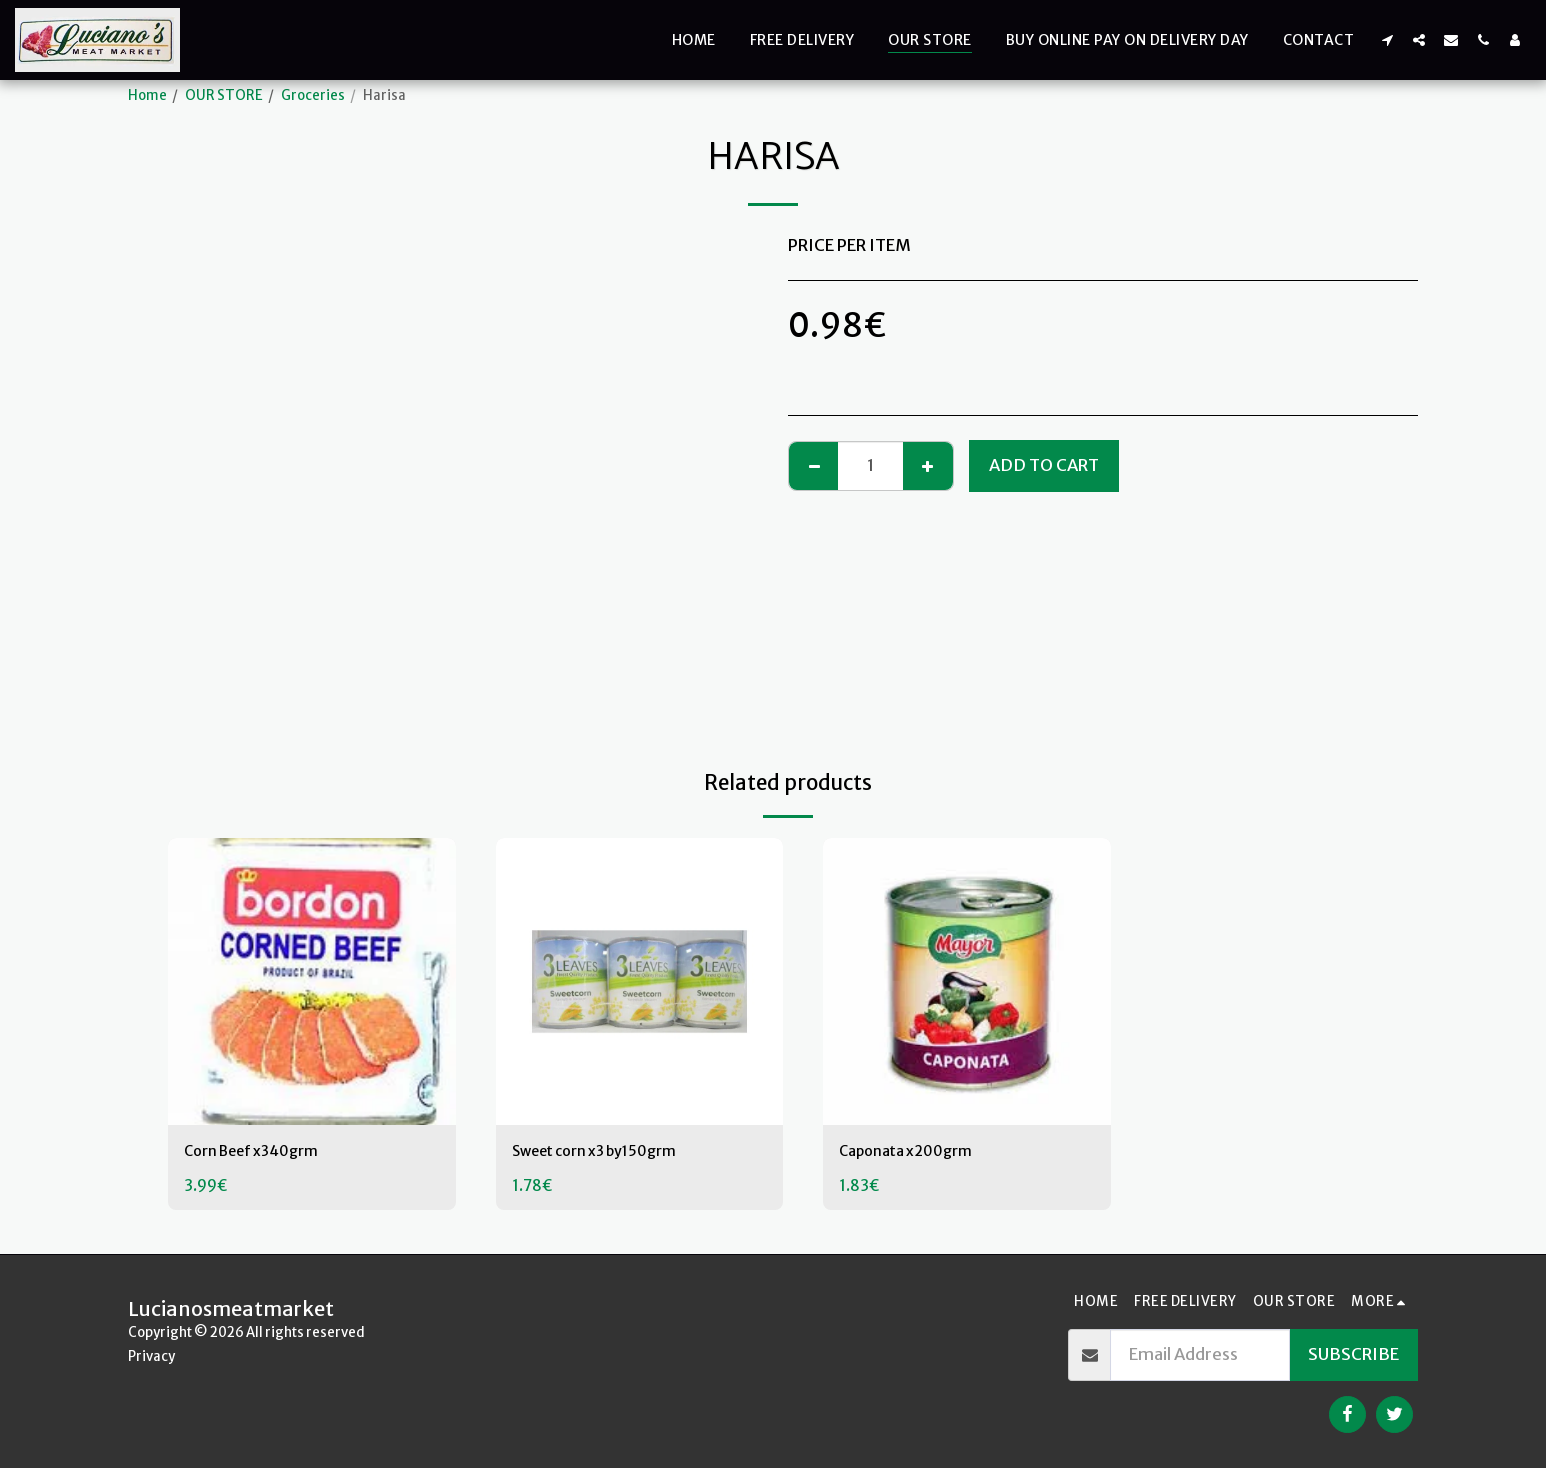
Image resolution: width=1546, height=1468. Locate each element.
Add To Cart (1044, 465)
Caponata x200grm (916, 1152)
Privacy (151, 1356)
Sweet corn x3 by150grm (609, 1152)
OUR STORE (224, 95)
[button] (1387, 39)
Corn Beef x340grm (264, 1152)
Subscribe (1353, 1354)
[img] (312, 982)
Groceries (313, 95)
